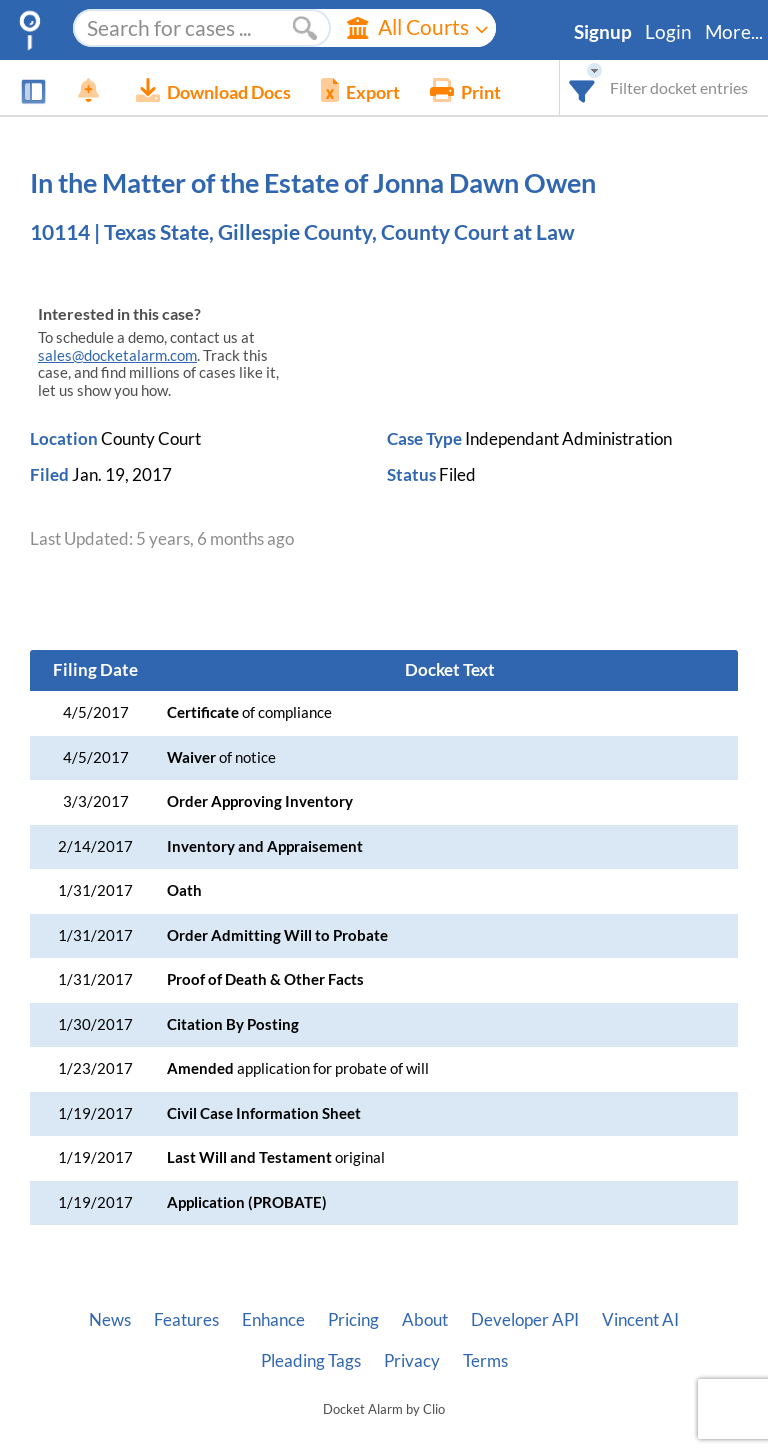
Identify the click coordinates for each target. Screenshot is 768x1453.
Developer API (525, 1320)
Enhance (273, 1320)
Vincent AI (640, 1320)
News (110, 1320)
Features (186, 1320)
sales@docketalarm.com (117, 355)
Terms (485, 1361)
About (425, 1320)
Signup (603, 32)
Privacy (412, 1361)
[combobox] (582, 87)
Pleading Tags (311, 1361)
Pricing (353, 1320)
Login (668, 32)
